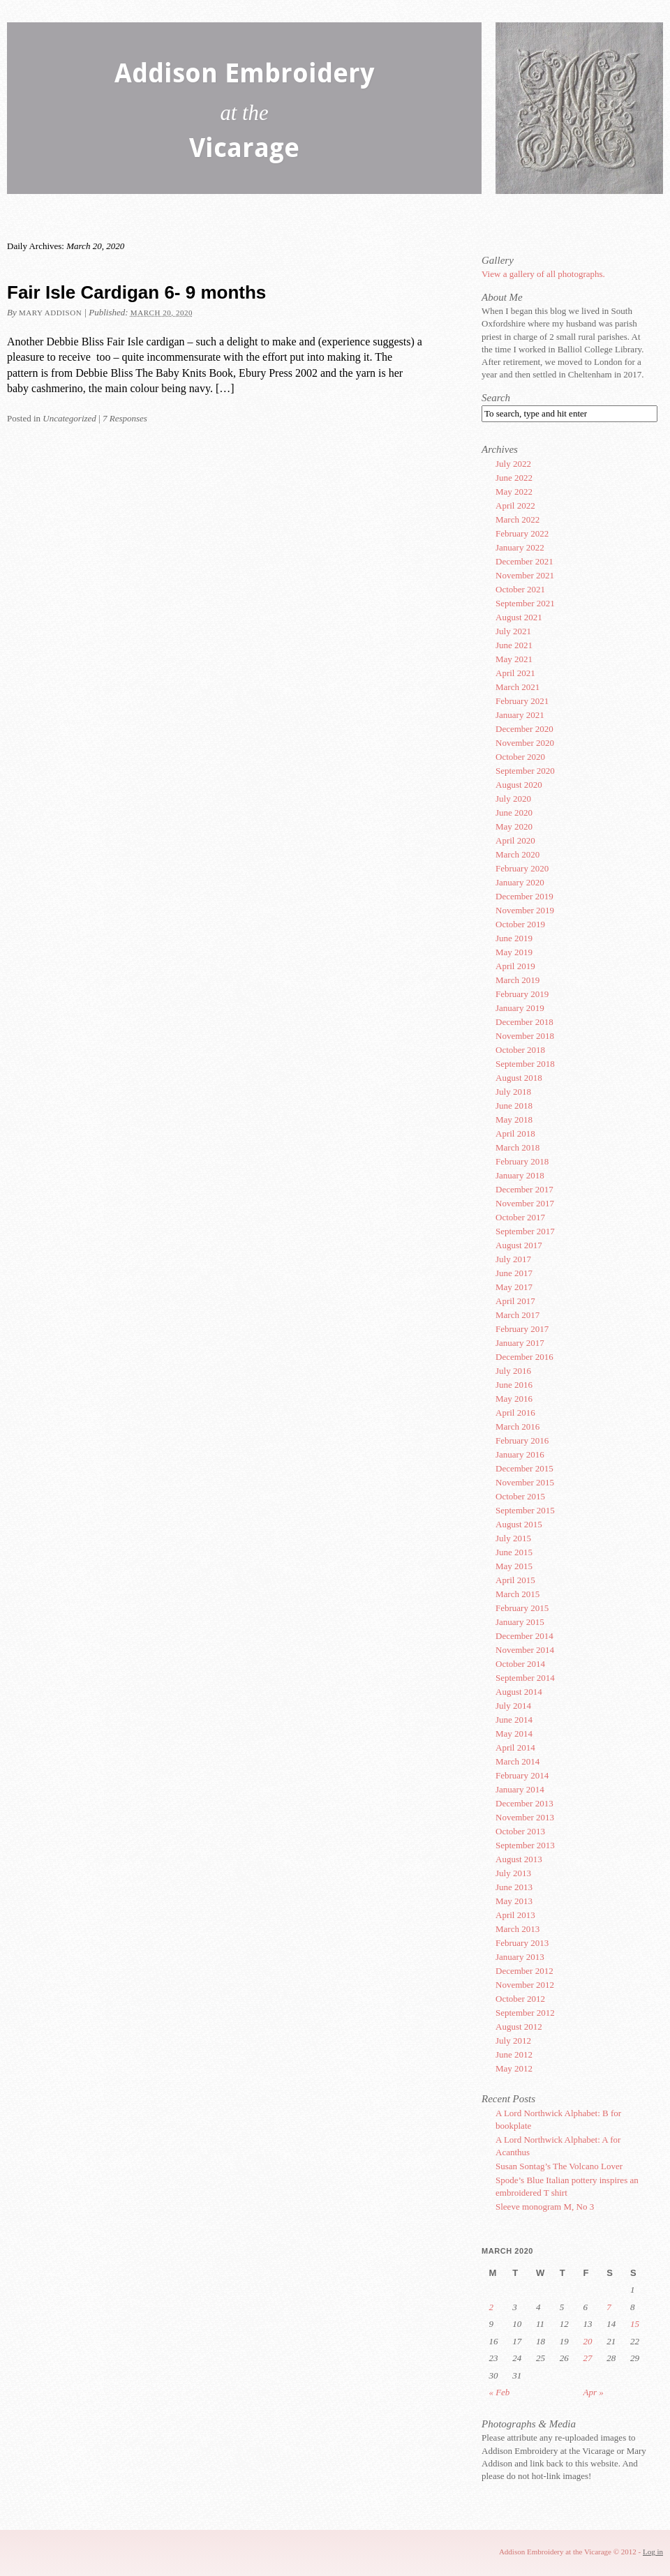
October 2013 (520, 1831)
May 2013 (514, 1901)
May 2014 (514, 1733)
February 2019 (522, 994)
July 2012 (513, 2040)
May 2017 (514, 1287)
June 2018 (514, 1105)
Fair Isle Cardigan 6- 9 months (136, 292)
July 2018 (513, 1091)
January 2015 (520, 1622)
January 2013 (520, 1957)
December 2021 (524, 561)
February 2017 (522, 1329)
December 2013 (524, 1803)
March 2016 (517, 1426)
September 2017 (525, 1231)
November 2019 (525, 910)
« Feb (499, 2392)
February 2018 (522, 1161)
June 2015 (514, 1552)
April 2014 (515, 1747)
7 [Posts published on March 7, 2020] (608, 2307)
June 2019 (514, 938)
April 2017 (515, 1301)
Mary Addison (50, 312)
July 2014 (513, 1705)
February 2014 (522, 1775)
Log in (653, 2551)
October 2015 (520, 1496)
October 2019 (520, 924)
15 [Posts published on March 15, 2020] (634, 2324)
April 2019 (515, 966)
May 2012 (514, 2068)
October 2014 (520, 1663)
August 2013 (519, 1859)
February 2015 (522, 1608)
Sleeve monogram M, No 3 (545, 2206)
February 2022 (522, 533)
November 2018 (525, 1036)
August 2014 (519, 1691)
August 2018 (519, 1077)
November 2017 (525, 1203)
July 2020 (513, 798)
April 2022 (515, 505)
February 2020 (522, 868)
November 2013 (525, 1817)
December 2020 (524, 729)
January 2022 (520, 547)
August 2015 (519, 1524)
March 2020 (517, 854)
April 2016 (515, 1412)
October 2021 (520, 589)
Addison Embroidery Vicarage (244, 113)
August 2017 (519, 1245)
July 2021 (513, 631)
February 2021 (522, 701)
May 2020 (514, 826)
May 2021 (514, 659)
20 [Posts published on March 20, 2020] (588, 2341)
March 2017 (517, 1315)
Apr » (593, 2392)
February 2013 (522, 1943)
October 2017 (520, 1217)
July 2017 (513, 1259)
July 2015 (513, 1538)
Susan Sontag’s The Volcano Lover (559, 2166)
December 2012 (524, 1970)
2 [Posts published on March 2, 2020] (491, 2307)
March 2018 (517, 1147)
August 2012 (519, 2026)
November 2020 (525, 742)
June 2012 (514, 2054)
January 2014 (520, 1789)
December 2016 (524, 1356)
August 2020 (519, 784)
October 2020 (520, 756)
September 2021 (525, 603)
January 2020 (520, 882)
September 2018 (525, 1063)
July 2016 (513, 1370)
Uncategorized (69, 418)
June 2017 (514, 1273)
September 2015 (525, 1510)
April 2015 (515, 1580)
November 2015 (525, 1482)
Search (496, 397)
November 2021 (525, 575)
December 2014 (524, 1636)
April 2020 (515, 840)
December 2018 (524, 1022)
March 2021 (517, 687)
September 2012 (525, 2012)
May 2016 (514, 1398)
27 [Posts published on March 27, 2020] (588, 2358)
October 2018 (520, 1049)
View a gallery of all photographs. (543, 274)
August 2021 (519, 617)
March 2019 (517, 980)
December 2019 (524, 896)
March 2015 (517, 1594)
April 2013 (515, 1915)
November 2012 (525, 1984)
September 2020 (525, 770)
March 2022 (517, 519)
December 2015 (524, 1468)
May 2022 (514, 491)
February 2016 (522, 1440)
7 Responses (125, 418)
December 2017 (524, 1189)
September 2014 (525, 1677)
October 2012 (520, 1998)
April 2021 (515, 673)
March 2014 (517, 1761)
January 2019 (520, 1008)
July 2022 (513, 463)
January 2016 (520, 1454)
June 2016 (514, 1384)
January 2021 (520, 715)
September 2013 (525, 1845)
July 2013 (513, 1873)
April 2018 (515, 1133)
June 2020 (514, 812)
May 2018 (514, 1119)
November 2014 (525, 1650)
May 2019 (514, 952)
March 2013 (517, 1929)
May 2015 (514, 1566)
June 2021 (514, 645)
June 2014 (514, 1719)
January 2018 (520, 1175)
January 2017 (520, 1343)
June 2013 (514, 1887)
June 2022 (514, 477)
